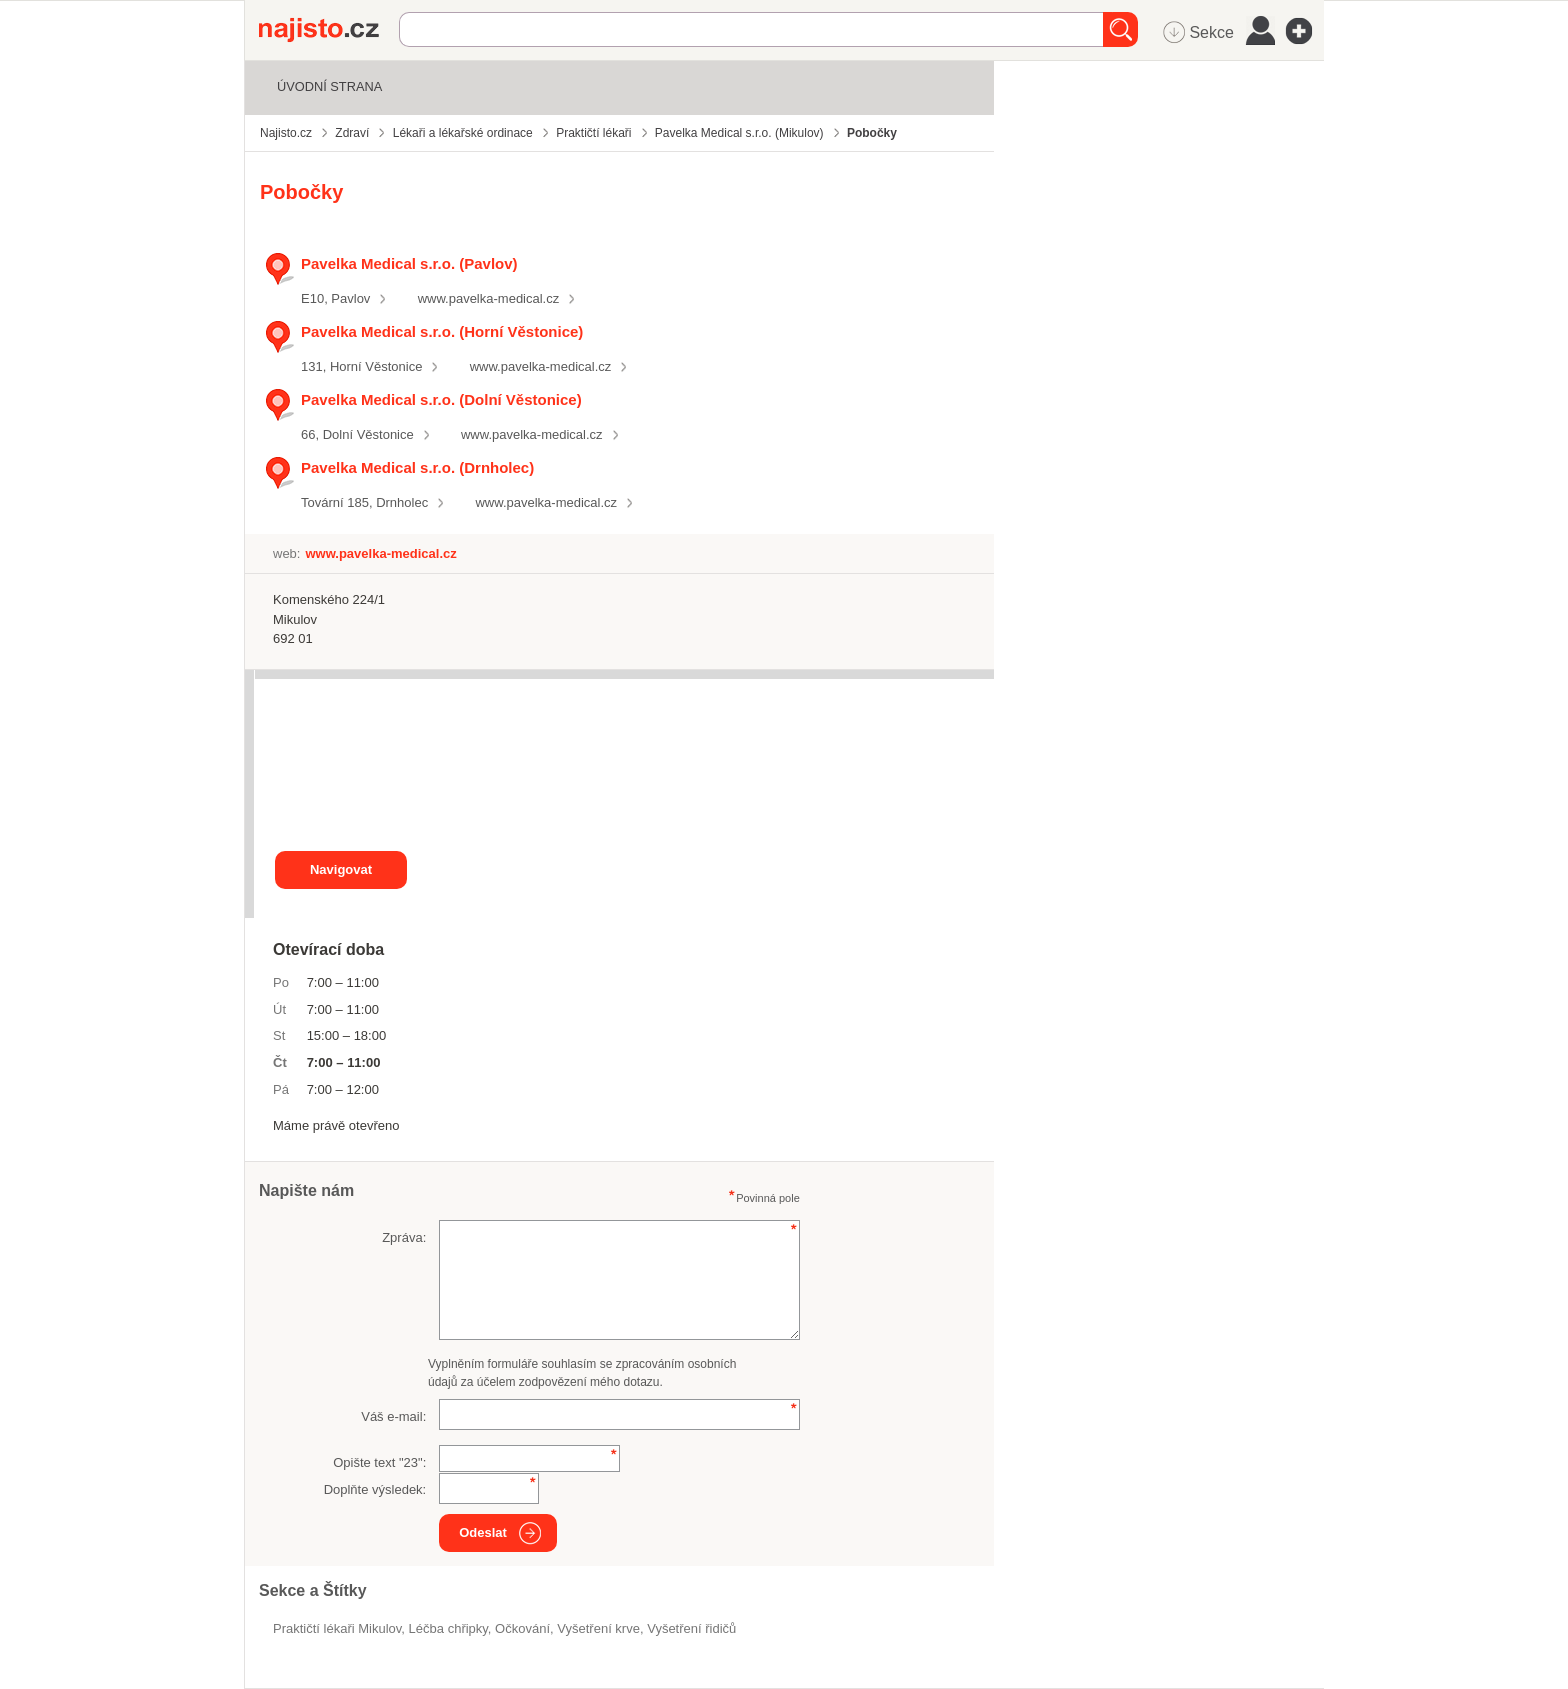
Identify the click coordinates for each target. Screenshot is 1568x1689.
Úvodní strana (329, 86)
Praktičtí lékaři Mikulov (337, 1628)
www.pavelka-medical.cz (489, 298)
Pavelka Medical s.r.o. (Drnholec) (417, 467)
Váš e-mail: (393, 1416)
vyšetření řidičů (691, 1628)
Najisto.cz (329, 30)
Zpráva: (404, 1237)
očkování (522, 1628)
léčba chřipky (448, 1628)
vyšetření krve (598, 1628)
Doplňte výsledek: (375, 1489)
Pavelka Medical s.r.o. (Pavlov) (409, 263)
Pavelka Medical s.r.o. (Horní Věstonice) (442, 331)
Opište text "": (379, 1462)
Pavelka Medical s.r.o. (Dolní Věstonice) (441, 399)
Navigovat (341, 869)
